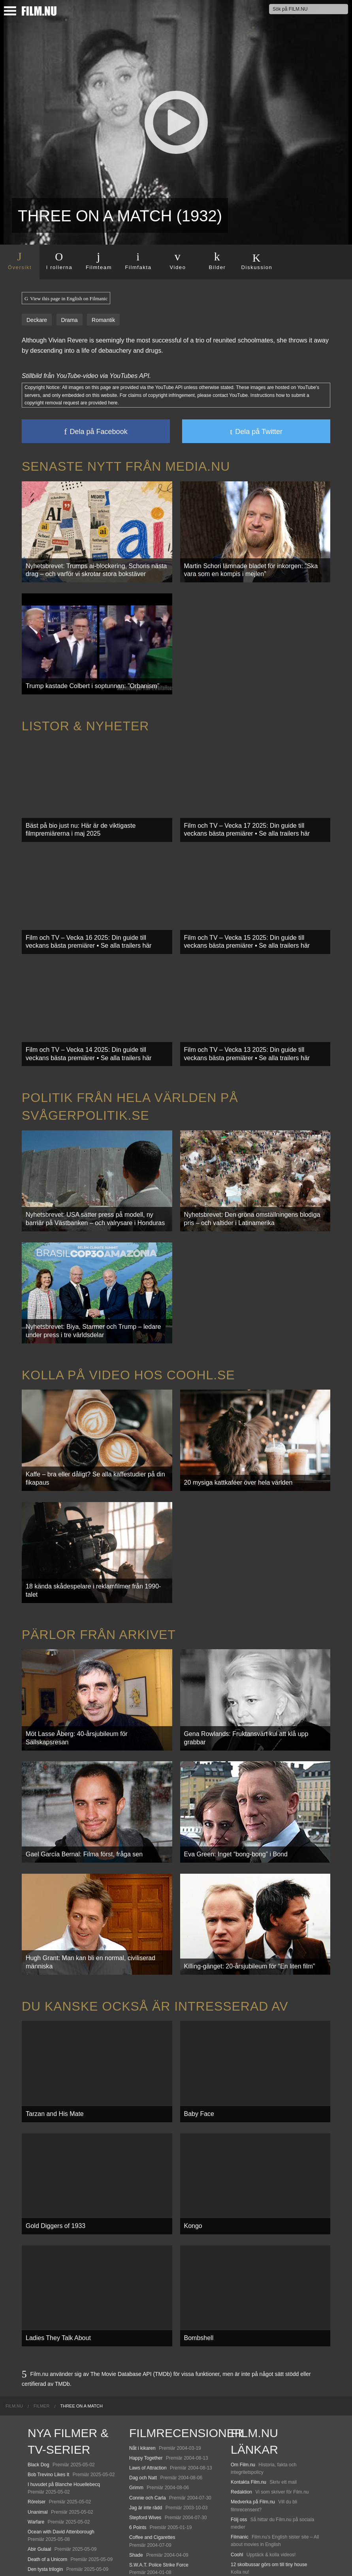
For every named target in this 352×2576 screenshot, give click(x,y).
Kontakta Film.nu (248, 2367)
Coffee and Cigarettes (152, 2422)
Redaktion (241, 2377)
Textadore (241, 2519)
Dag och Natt (143, 2362)
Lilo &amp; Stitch (45, 2543)
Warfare (36, 2407)
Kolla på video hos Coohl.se (128, 1321)
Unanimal (38, 2396)
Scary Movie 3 (144, 2467)
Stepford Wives (145, 2402)
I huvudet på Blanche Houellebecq (64, 2369)
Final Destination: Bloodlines (57, 2498)
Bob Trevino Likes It (48, 2359)
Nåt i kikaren (142, 2332)
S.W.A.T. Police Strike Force (158, 2450)
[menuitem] (14, 2290)
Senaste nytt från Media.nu (126, 466)
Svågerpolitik (244, 2554)
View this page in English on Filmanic (65, 298)
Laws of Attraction (148, 2352)
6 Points (137, 2412)
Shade (136, 2439)
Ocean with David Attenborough (61, 2416)
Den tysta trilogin (45, 2453)
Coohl (237, 2439)
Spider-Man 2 (143, 2477)
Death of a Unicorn (47, 2444)
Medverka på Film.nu (253, 2386)
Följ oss (239, 2404)
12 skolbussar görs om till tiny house (269, 2449)
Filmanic (239, 2421)
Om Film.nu (243, 2349)
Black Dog (38, 2349)
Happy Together (146, 2343)
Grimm (136, 2372)
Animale (36, 2489)
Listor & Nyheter (85, 710)
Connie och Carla (147, 2382)
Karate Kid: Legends (49, 2554)
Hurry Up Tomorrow (48, 2516)
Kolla (236, 2484)
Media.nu (240, 2529)
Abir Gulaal (39, 2434)
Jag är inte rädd (145, 2392)
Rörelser (36, 2386)
